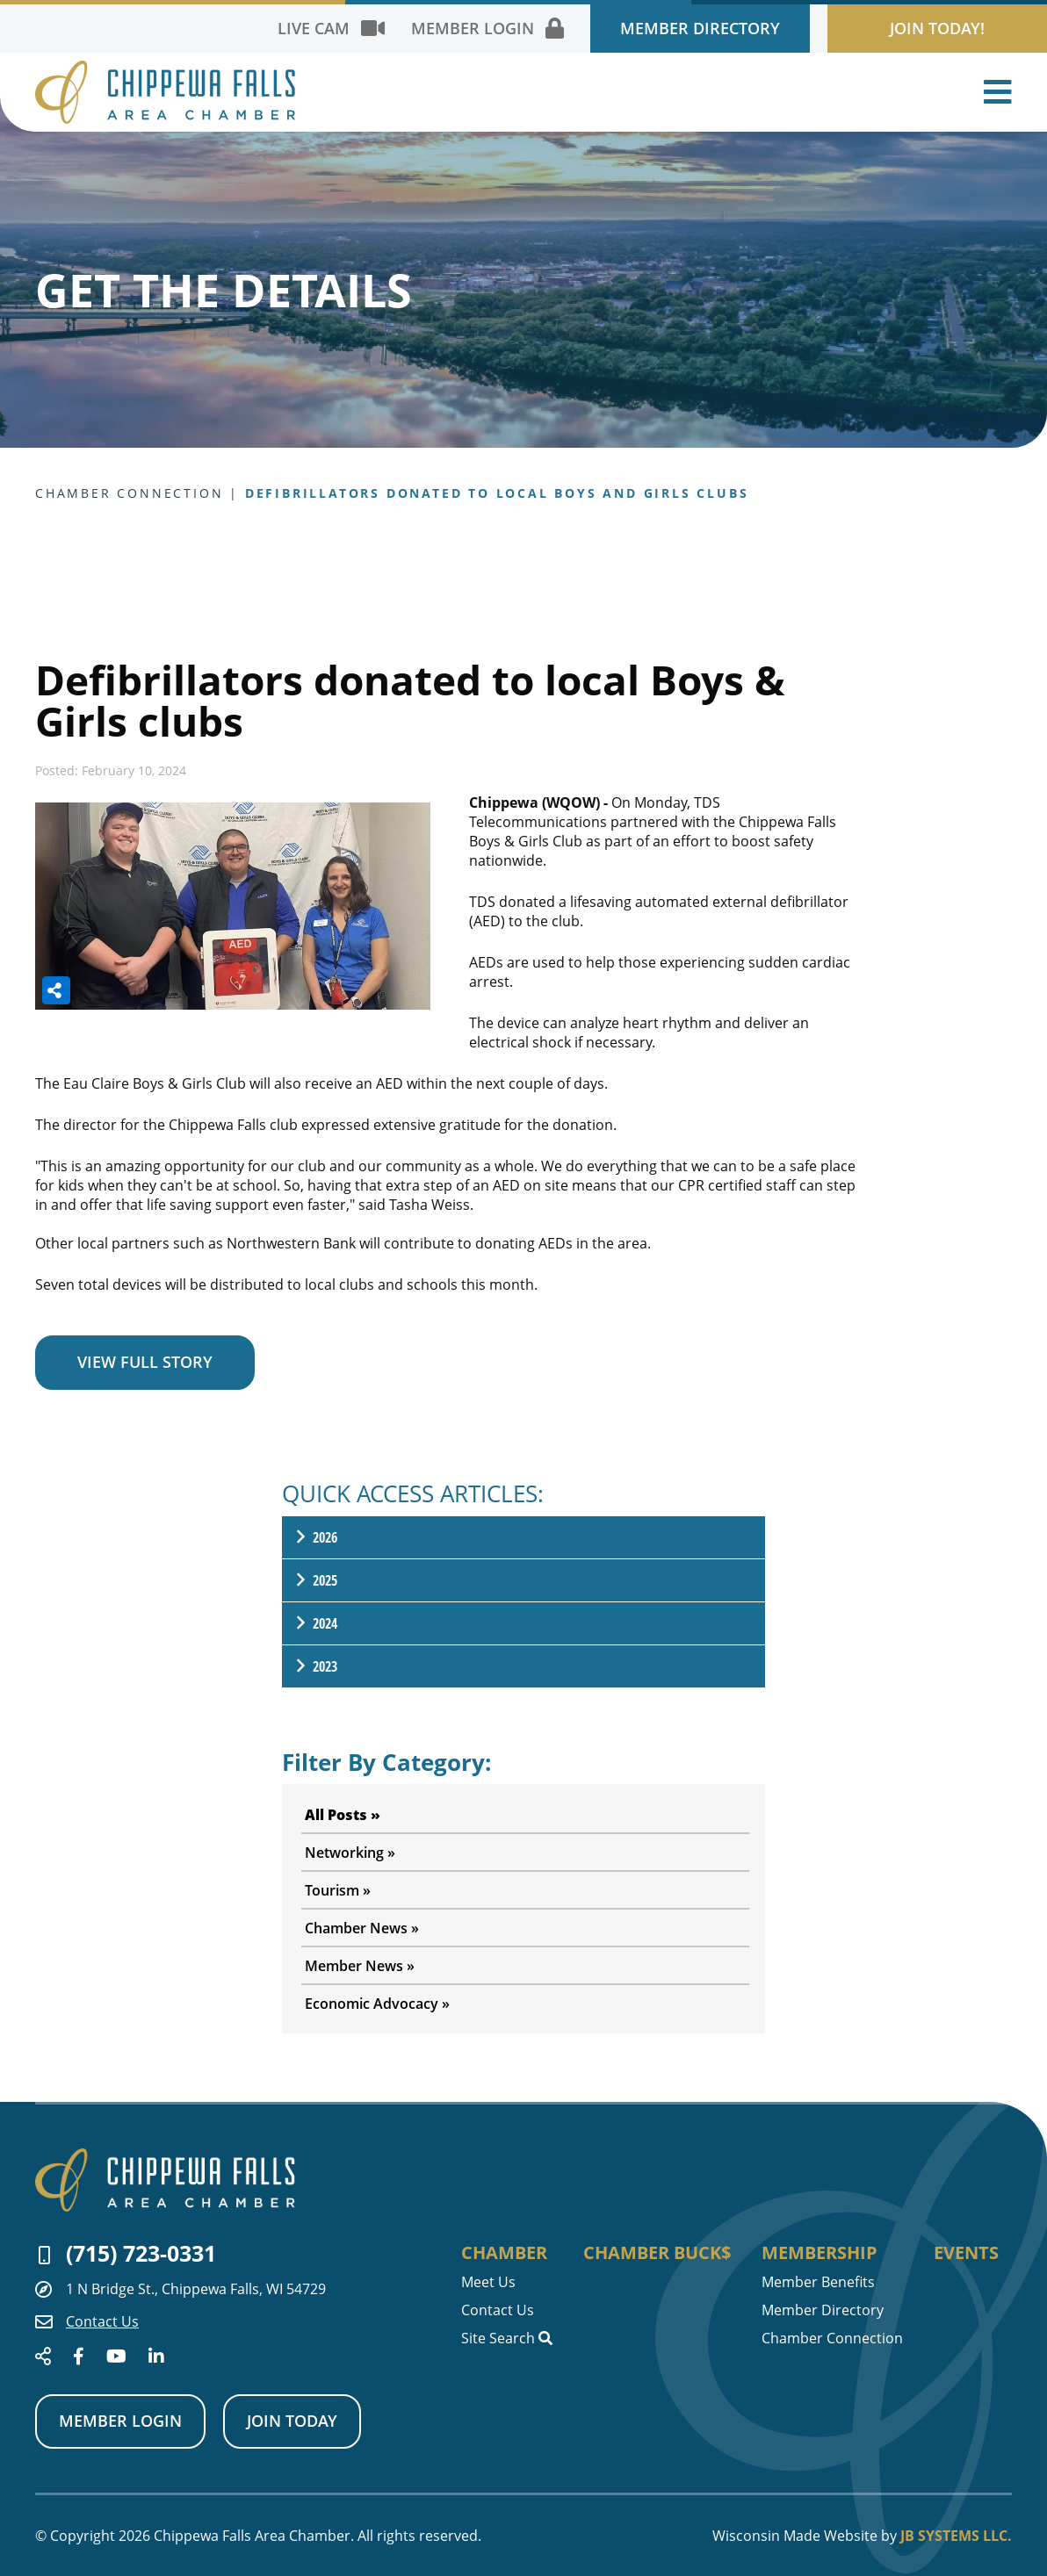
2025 (314, 1580)
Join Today (292, 2420)
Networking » (350, 1852)
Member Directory (700, 28)
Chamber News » (362, 1928)
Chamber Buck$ (657, 2252)
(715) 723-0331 (127, 2253)
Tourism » (338, 1890)
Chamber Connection (832, 2338)
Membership (819, 2252)
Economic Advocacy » (377, 2003)
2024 (314, 1623)
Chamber (504, 2252)
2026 (314, 1537)
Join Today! (937, 28)
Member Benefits (818, 2282)
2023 (314, 1666)
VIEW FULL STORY (145, 1361)
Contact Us (87, 2321)
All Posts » (342, 1814)
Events (966, 2252)
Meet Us (488, 2282)
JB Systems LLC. (956, 2535)
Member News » (360, 1965)
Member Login (120, 2420)
